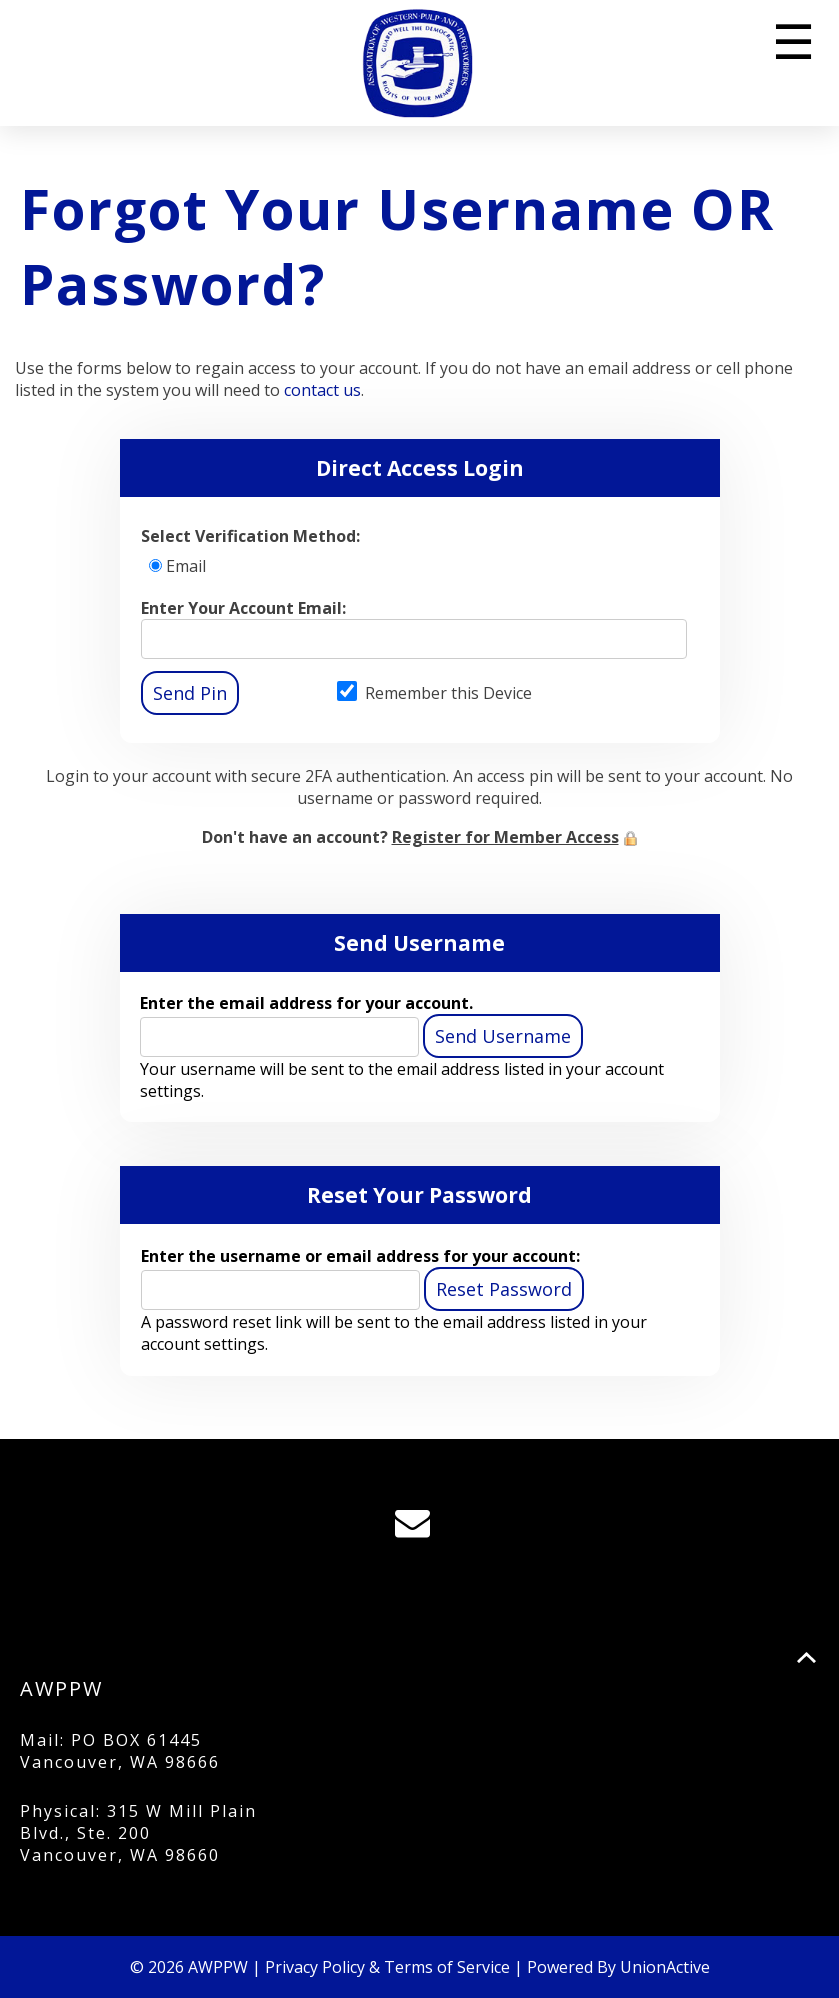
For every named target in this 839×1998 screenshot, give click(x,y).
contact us (322, 390)
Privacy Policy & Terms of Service (387, 1967)
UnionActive (665, 1967)
